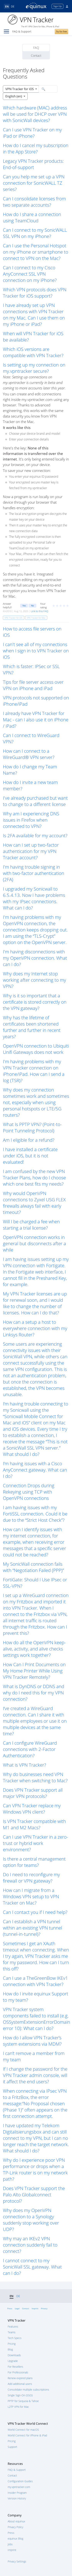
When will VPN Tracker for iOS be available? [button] (33, 336)
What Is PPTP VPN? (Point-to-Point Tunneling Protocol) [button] (32, 1127)
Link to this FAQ (39, 611)
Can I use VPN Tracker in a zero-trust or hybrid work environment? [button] (35, 1843)
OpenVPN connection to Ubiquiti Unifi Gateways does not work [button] (36, 1049)
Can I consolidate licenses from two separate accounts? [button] (34, 201)
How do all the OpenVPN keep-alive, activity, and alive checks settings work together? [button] (34, 1648)
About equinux (16, 2521)
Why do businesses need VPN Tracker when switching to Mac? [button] (35, 1777)
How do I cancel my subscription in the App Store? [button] (35, 148)
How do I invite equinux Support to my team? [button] (35, 1996)
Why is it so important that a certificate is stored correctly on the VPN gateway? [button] (34, 1001)
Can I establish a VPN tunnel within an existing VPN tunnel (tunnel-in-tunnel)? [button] (32, 1927)
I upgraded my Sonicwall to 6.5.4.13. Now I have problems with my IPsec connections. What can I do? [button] (34, 898)
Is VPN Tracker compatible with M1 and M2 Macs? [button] (34, 1824)
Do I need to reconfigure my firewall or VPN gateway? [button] (31, 1877)
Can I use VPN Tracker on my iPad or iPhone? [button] (32, 132)
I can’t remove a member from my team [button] (34, 2056)
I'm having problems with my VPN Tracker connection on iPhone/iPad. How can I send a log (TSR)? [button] (34, 1070)
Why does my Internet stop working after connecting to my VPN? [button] (34, 979)
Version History (17, 2498)
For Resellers (15, 2366)
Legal (17, 2308)
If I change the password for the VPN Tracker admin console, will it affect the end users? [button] (35, 2075)
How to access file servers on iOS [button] (32, 631)
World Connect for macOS (23, 2429)
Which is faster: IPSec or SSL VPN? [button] (31, 669)
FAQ (36, 48)
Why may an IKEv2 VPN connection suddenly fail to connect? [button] (30, 2244)
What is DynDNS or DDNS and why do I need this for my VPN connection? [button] (33, 1692)
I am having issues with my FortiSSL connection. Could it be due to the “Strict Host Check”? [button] (35, 1513)
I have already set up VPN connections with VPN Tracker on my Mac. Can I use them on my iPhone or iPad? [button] (34, 314)
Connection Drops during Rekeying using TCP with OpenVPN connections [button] (28, 1491)
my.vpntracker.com (19, 2487)
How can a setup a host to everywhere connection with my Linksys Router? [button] (35, 1328)
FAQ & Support (17, 2470)
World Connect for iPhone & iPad (27, 2435)
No (32, 605)
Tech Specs (15, 2338)
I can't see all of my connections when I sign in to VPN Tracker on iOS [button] (36, 650)
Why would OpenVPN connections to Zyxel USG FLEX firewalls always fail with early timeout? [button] (34, 1202)
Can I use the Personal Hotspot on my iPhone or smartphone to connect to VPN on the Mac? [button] (35, 251)
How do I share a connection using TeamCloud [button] (32, 217)
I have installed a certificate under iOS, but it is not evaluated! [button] (30, 1155)
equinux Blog (15, 2538)
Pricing (12, 2343)
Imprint (35, 2308)
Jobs (10, 2544)
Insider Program (17, 2492)
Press (9, 2308)
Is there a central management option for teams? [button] (34, 1862)
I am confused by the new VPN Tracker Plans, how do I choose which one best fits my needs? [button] (34, 1177)
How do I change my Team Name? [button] (30, 769)
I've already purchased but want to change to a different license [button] (35, 801)
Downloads (14, 2355)
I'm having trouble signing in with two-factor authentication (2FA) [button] (33, 873)
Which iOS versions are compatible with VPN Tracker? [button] (33, 352)
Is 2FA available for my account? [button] (35, 835)
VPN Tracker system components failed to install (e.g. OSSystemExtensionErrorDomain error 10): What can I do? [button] (36, 2018)
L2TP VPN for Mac (18, 2407)
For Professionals (18, 2372)
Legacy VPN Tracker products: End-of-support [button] (33, 164)
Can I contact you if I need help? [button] (35, 1912)
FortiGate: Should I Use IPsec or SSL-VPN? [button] (35, 1582)
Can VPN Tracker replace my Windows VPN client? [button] (32, 1808)
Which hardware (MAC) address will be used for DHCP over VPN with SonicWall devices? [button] (35, 113)
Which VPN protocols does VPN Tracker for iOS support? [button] (34, 292)
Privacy (44, 2308)
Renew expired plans (20, 2378)
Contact (36, 55)
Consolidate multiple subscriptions (28, 2389)
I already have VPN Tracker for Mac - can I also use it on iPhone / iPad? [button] (35, 719)
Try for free (61, 31)
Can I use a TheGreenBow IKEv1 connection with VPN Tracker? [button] (35, 1981)
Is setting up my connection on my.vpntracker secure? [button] (34, 368)
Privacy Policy (15, 2527)
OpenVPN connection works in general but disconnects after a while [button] (34, 1243)
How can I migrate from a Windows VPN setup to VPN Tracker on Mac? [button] (31, 1896)
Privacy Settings (17, 2561)
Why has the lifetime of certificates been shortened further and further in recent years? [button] (31, 1027)
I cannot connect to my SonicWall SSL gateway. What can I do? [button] (32, 2266)
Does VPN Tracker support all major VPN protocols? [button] (33, 1793)
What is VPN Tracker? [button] (24, 1765)
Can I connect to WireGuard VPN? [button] (31, 738)
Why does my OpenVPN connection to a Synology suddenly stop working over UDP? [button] (31, 2219)
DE (12, 6)
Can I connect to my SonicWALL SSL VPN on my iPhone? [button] (35, 233)
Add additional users (20, 2384)
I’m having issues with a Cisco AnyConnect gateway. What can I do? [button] (35, 1469)
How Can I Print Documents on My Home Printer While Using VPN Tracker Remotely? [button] (34, 1670)
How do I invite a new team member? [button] (30, 785)
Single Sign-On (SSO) (20, 2395)
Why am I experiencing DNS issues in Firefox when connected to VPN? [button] (31, 819)
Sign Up (57, 6)
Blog (10, 2349)
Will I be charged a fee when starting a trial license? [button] (31, 1224)
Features (13, 2326)
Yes (24, 605)
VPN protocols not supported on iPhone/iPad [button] (36, 700)
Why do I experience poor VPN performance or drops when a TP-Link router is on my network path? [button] (35, 2169)
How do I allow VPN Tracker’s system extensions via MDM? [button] (32, 2040)
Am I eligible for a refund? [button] (28, 1140)
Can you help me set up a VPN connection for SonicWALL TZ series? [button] (34, 182)
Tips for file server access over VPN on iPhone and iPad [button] (33, 685)
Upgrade (13, 2361)
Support (12, 2447)
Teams (12, 2332)
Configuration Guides (20, 2481)
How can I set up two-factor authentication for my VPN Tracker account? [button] (31, 851)
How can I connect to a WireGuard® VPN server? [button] (28, 754)
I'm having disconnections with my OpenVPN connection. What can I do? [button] (35, 957)
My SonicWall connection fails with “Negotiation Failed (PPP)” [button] (33, 1567)
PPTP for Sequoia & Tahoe (23, 2401)
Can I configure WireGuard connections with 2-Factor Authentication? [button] (30, 1749)
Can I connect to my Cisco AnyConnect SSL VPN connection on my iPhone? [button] (30, 273)
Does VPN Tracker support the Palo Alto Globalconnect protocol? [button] (34, 2194)
